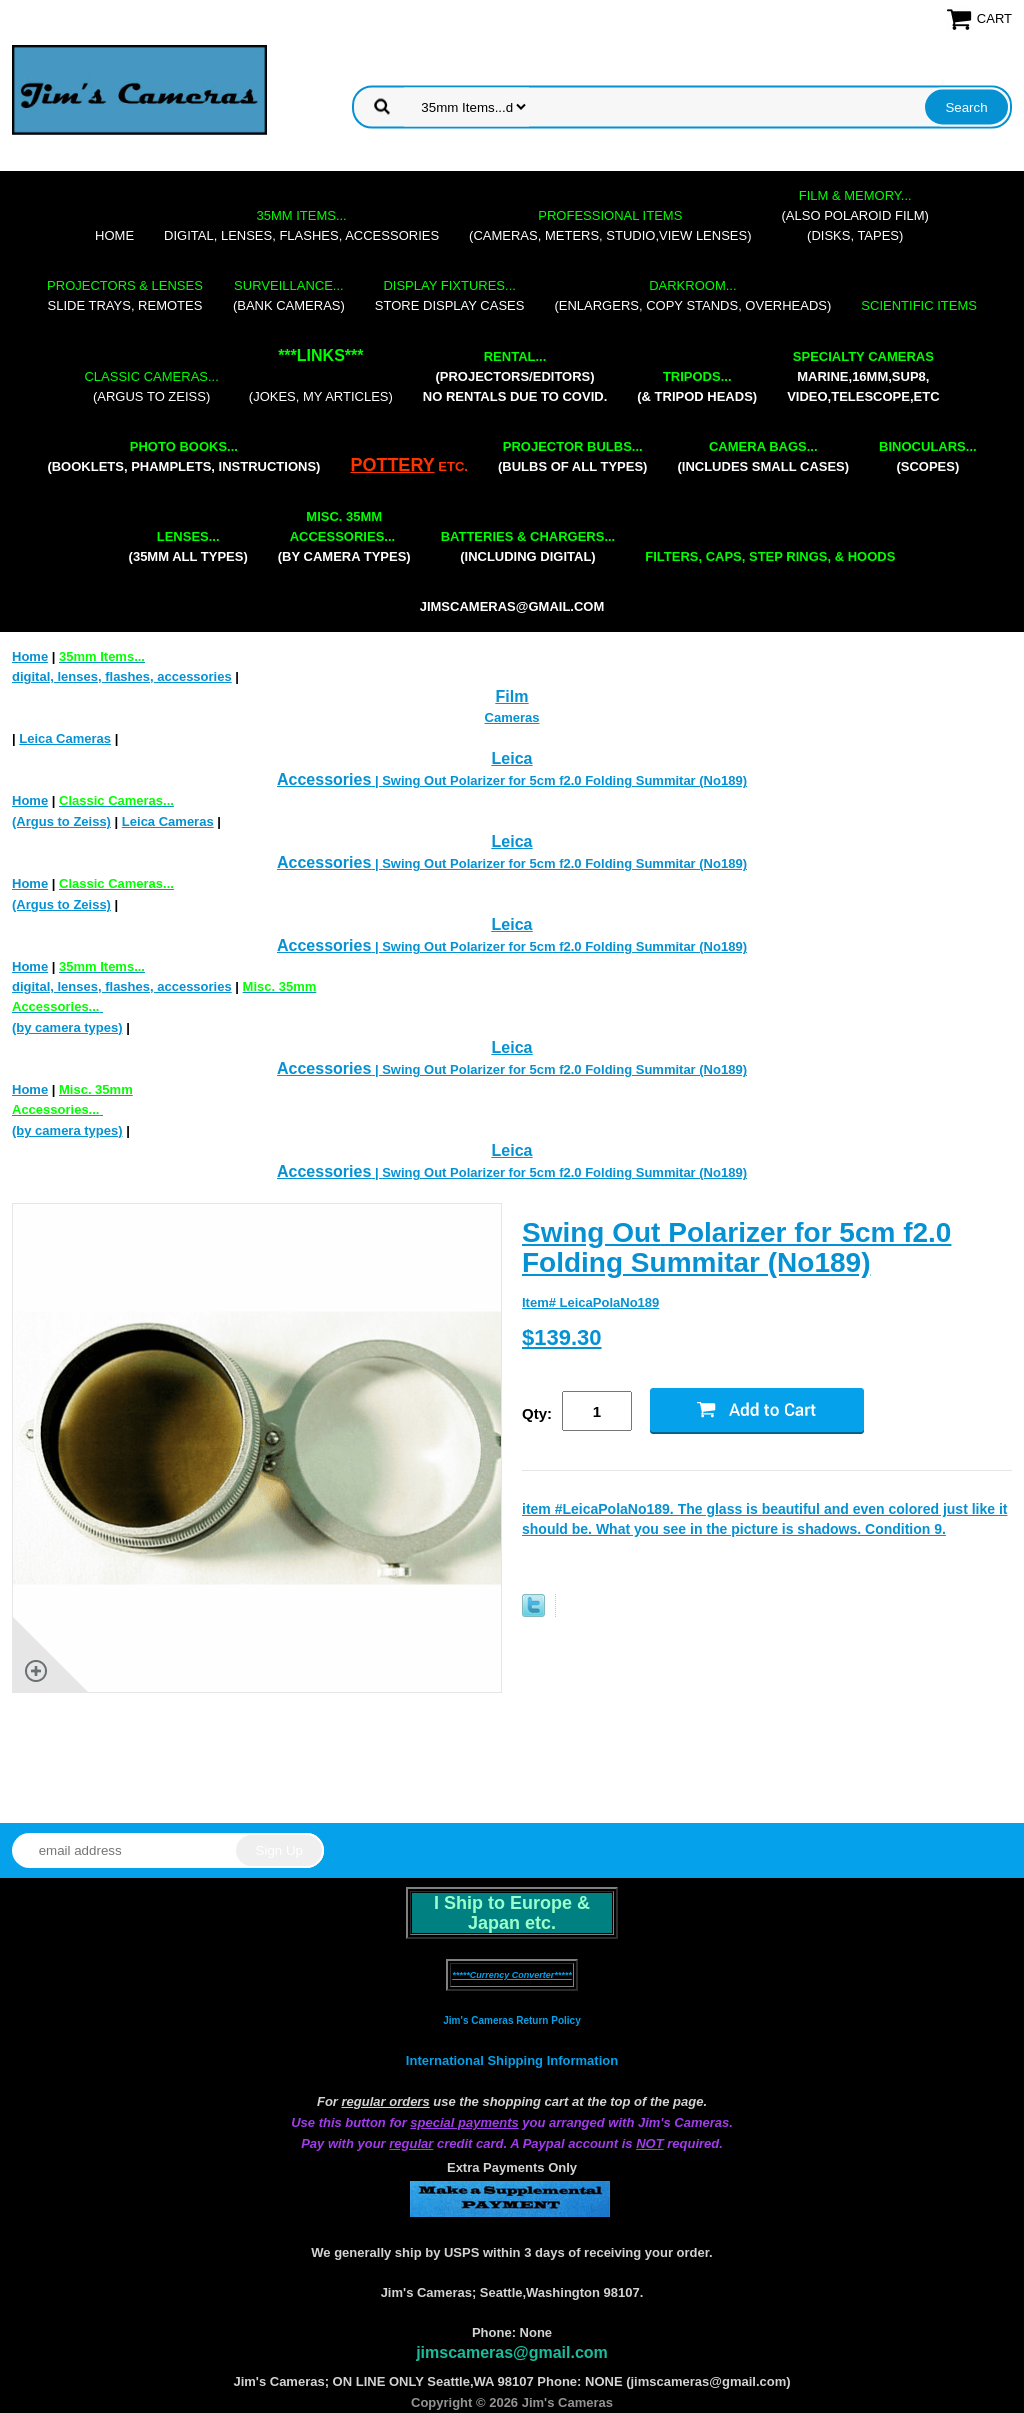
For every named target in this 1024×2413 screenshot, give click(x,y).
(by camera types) (344, 536)
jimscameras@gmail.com (512, 606)
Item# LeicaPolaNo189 (590, 1302)
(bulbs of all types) (573, 456)
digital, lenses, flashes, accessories (301, 225)
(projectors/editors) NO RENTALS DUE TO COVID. (515, 376)
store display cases (450, 295)
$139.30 (562, 1337)
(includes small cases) (763, 456)
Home (114, 235)
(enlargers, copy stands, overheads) (692, 295)
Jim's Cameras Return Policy (511, 2020)
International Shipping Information (512, 2060)
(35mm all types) (188, 546)
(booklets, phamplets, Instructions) (183, 456)
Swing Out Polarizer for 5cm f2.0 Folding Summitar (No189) (736, 1247)
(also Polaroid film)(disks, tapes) (855, 215)
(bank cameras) (289, 295)
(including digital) (528, 546)
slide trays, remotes (125, 295)
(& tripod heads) (697, 386)
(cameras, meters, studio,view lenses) (610, 225)
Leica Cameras (65, 738)
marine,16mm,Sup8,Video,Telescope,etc (863, 376)
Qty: (537, 1413)
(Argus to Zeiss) (151, 386)
